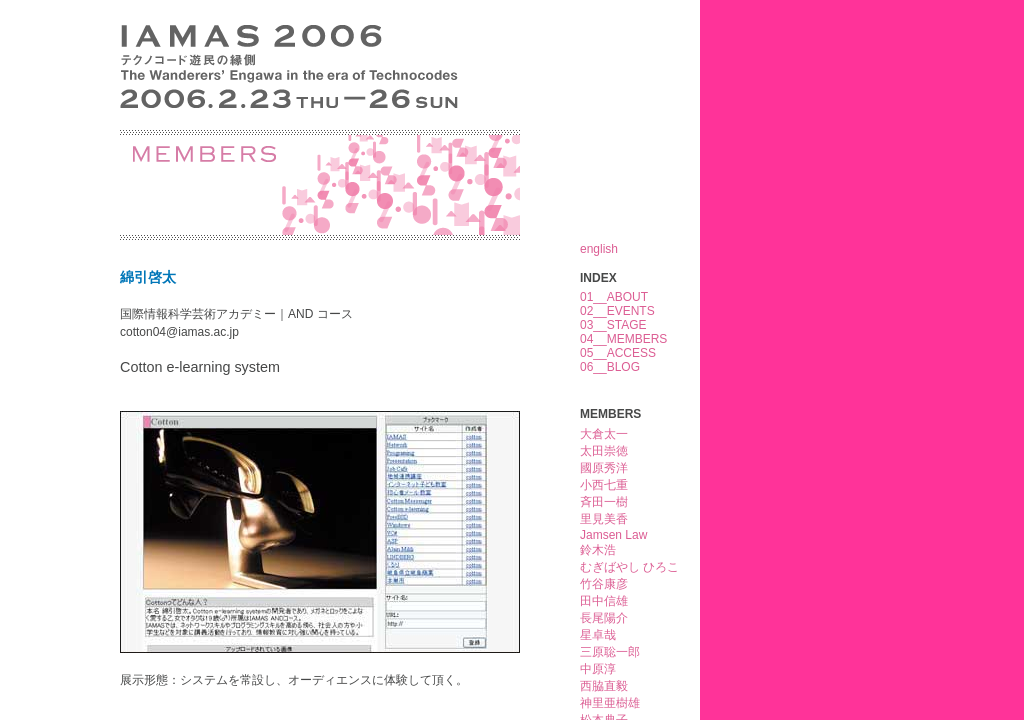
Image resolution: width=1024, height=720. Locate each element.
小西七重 (604, 485)
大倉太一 (604, 434)
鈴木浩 (598, 550)
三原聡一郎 (610, 652)
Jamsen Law (613, 535)
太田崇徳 (604, 451)
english (599, 249)
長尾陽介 (604, 618)
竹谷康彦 (604, 584)
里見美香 (604, 519)
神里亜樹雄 (610, 703)
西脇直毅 (604, 686)
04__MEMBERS (623, 339)
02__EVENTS (617, 311)
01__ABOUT (614, 297)
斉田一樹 (604, 502)
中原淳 (598, 669)
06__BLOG (610, 367)
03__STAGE (613, 325)
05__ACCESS (618, 353)
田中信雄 (604, 601)
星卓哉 (598, 635)
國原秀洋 (604, 468)
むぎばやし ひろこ (629, 567)
